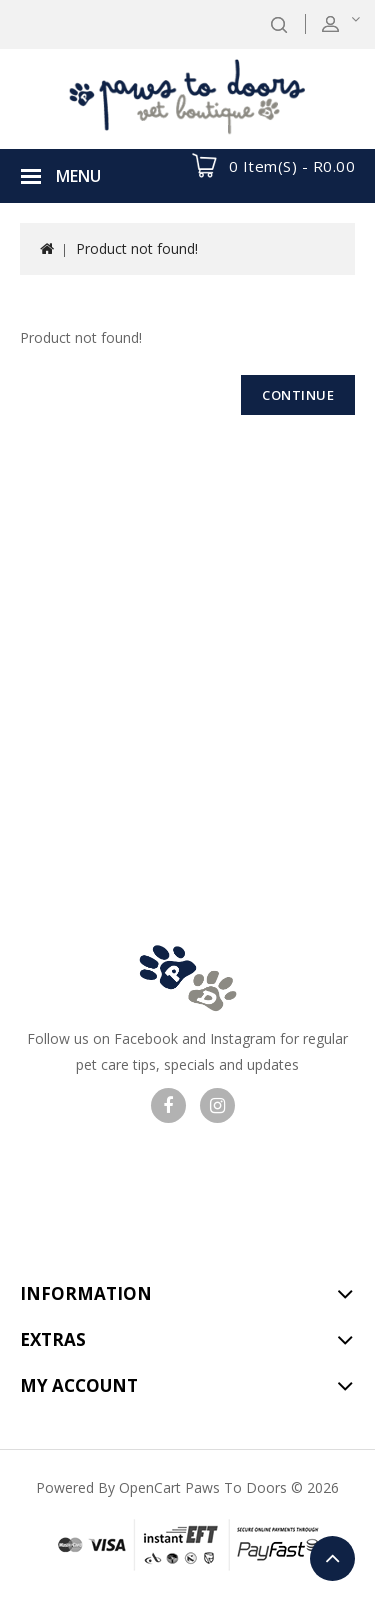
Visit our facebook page (168, 1105)
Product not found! (137, 248)
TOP (332, 1558)
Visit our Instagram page (217, 1105)
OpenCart (150, 1487)
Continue (298, 395)
